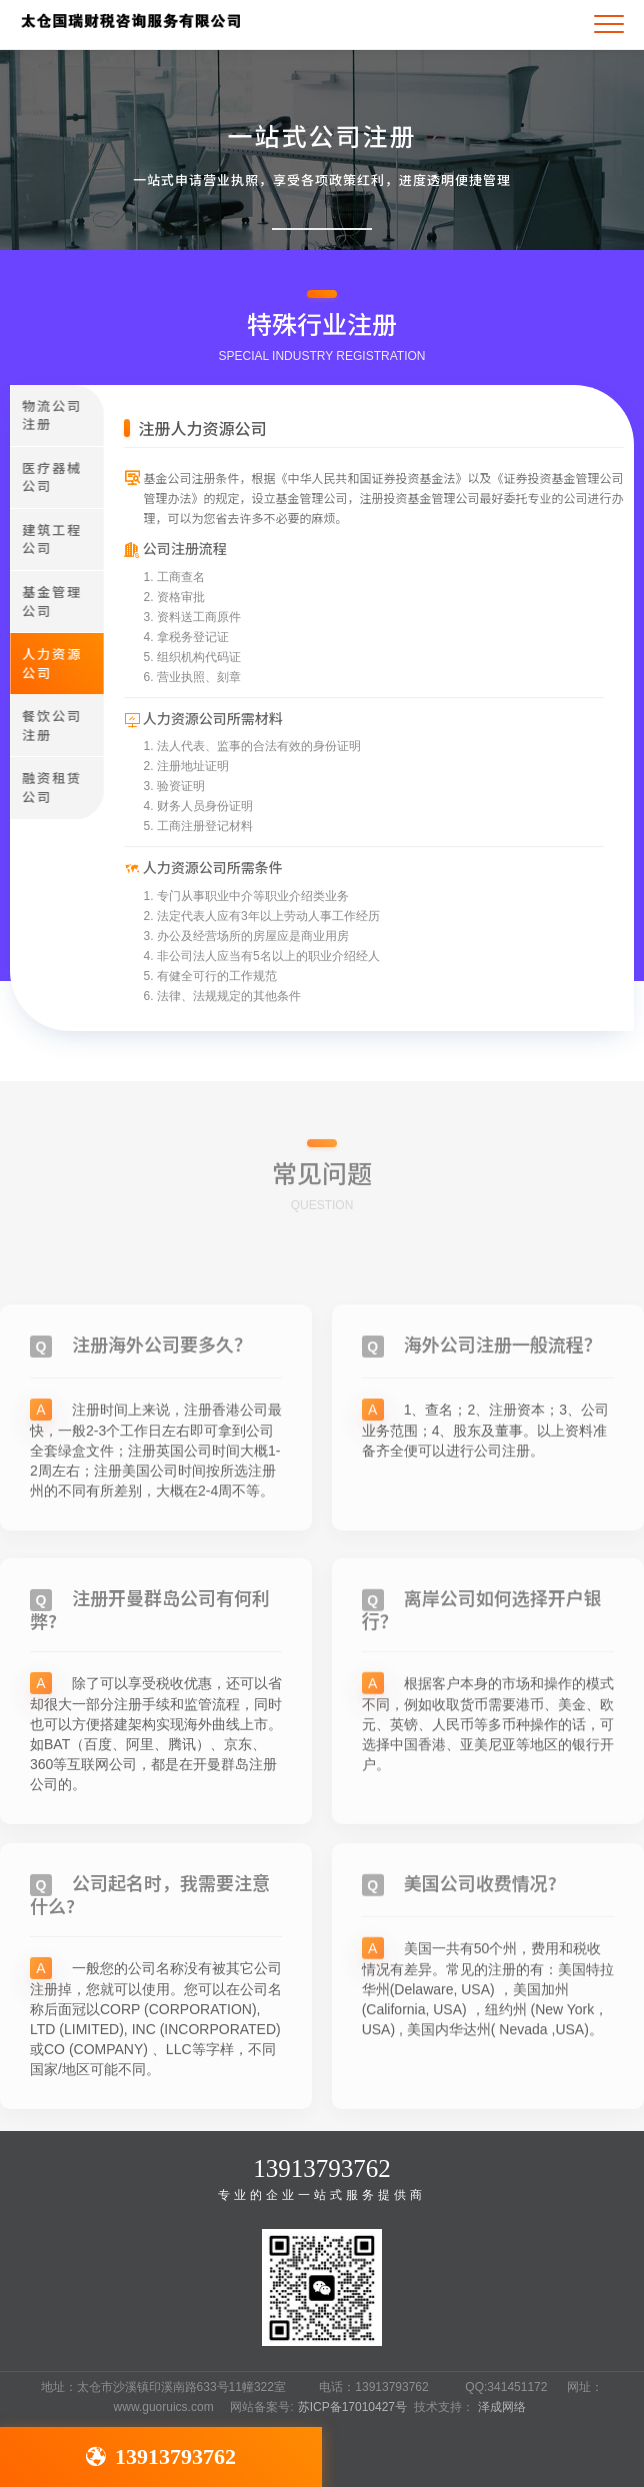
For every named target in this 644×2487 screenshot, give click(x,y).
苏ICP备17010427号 (352, 2407)
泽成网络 (502, 2407)
